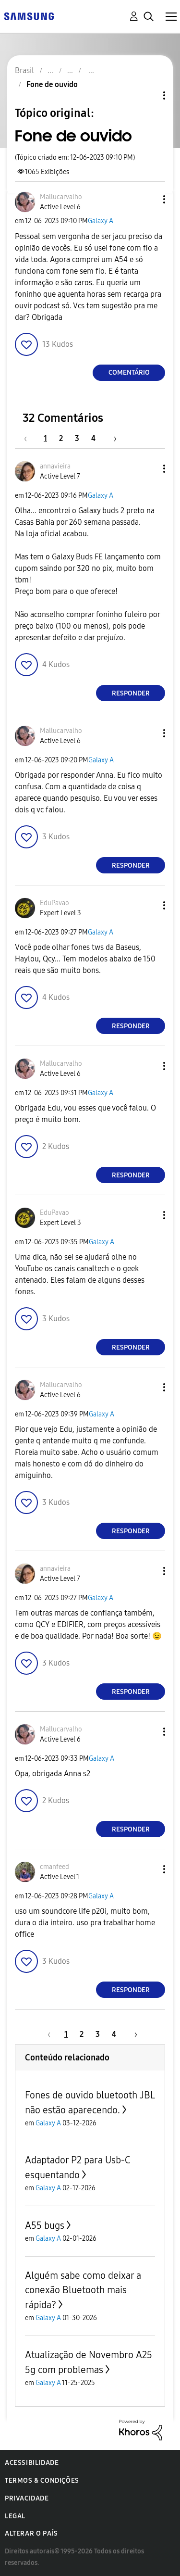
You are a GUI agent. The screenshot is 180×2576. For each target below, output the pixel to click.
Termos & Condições (42, 2480)
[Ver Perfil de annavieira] (55, 466)
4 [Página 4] (93, 438)
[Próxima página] (112, 438)
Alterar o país (31, 2533)
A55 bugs (44, 2225)
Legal (15, 2516)
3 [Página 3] (77, 438)
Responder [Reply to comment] (131, 693)
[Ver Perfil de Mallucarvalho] (61, 197)
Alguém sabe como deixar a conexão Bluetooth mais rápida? (83, 2290)
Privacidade (27, 2498)
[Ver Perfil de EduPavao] (54, 903)
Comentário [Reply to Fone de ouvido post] (129, 372)
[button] (148, 199)
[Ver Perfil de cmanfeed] (54, 1867)
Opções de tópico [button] (148, 95)
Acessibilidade (32, 2463)
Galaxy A (100, 221)
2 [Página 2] (61, 438)
